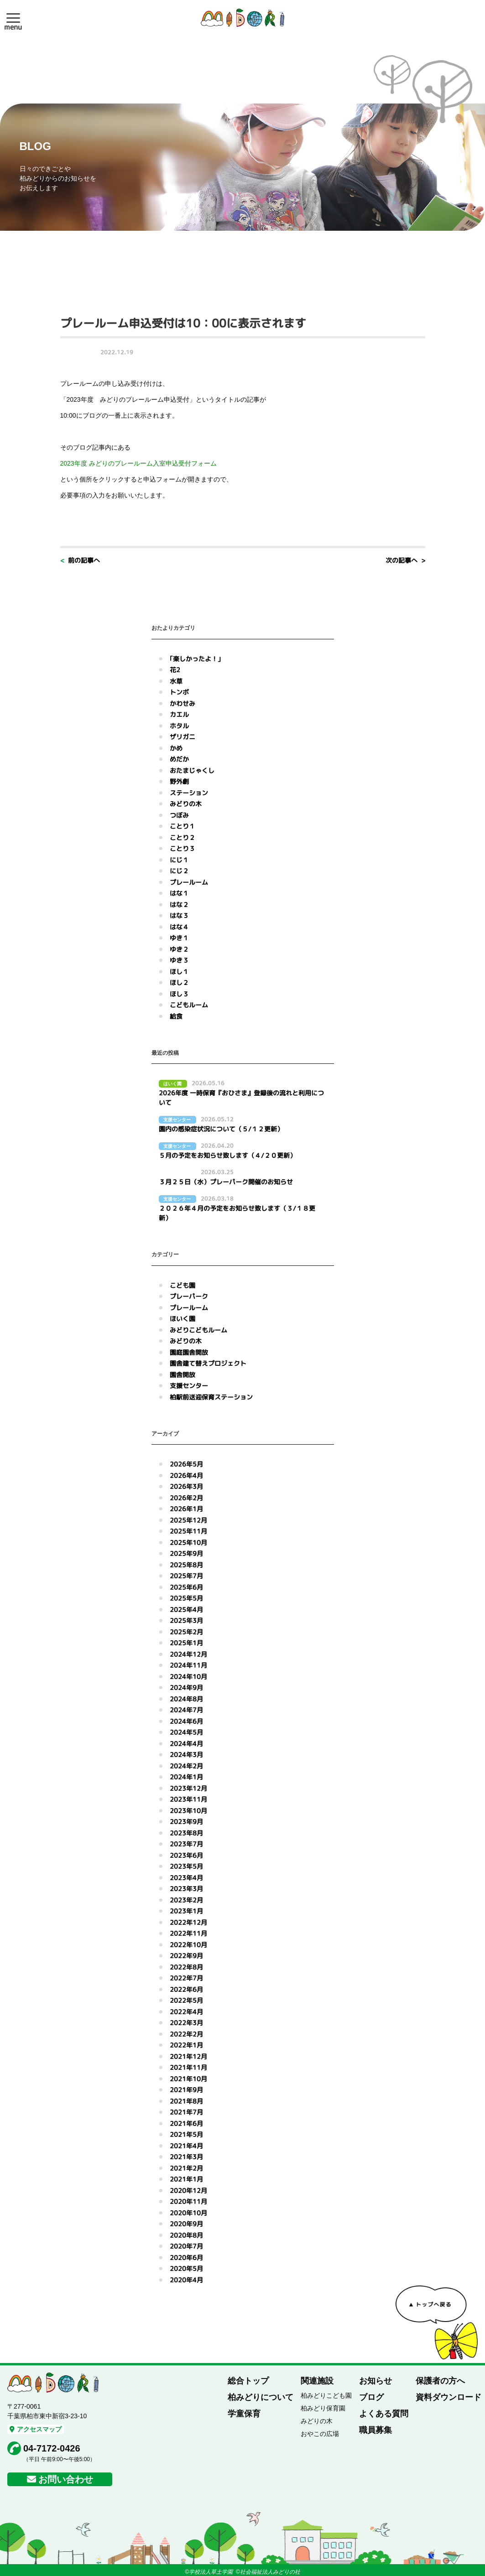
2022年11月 (188, 1933)
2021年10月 (188, 2078)
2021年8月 (186, 2101)
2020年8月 (186, 2235)
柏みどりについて (260, 2397)
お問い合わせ (65, 2479)
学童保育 (244, 2413)
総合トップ (248, 2380)
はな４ (179, 927)
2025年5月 (186, 1598)
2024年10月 (188, 1676)
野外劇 (179, 781)
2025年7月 (186, 1575)
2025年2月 (186, 1631)
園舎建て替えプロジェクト (208, 1363)
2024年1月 (186, 1777)
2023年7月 (186, 1844)
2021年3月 (186, 2156)
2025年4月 (186, 1609)
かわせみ (182, 703)
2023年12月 (188, 1788)
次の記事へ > (405, 560)
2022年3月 (186, 2022)
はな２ (179, 904)
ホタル (179, 725)
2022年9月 (186, 1955)
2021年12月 (188, 2056)
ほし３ (179, 994)
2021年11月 (188, 2067)
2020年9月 (186, 2223)
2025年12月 (188, 1520)
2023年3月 (186, 1888)
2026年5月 (186, 1464)
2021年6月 (186, 2123)
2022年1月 (186, 2045)
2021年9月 (186, 2089)
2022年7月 (186, 1978)
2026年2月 (186, 1497)
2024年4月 (186, 1743)
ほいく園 (182, 1318)
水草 (176, 681)
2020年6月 (186, 2257)
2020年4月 (186, 2279)
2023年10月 (188, 1810)
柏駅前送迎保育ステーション (211, 1397)
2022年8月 (186, 1967)
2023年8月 (186, 1833)
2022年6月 (186, 1989)
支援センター (189, 1385)
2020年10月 (188, 2212)
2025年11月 (188, 1531)
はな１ (179, 893)
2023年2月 (186, 1900)
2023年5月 (186, 1866)
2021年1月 (186, 2179)
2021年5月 (186, 2134)
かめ (176, 748)
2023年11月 (188, 1799)
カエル (179, 714)
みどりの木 (186, 803)
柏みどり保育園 (323, 2408)
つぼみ (179, 815)
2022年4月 (186, 2011)
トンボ (179, 692)
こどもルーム (189, 1004)
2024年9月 (186, 1687)
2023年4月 (186, 1877)
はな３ (179, 915)
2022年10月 (188, 1944)
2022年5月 (186, 2000)
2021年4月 (186, 2145)
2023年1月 (186, 1911)
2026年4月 (186, 1475)
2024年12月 (188, 1654)
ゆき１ (179, 937)
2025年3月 (186, 1620)
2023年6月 (186, 1855)
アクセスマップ (36, 2429)
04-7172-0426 (51, 2448)
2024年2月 (186, 1766)
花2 (175, 669)
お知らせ (375, 2380)
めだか (179, 759)
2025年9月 (186, 1553)
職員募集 (375, 2430)
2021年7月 (186, 2112)
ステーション (189, 792)
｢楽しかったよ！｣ (195, 658)
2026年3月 (186, 1486)
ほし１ (179, 971)
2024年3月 (186, 1754)
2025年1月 (186, 1642)
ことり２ (182, 837)
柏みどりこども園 (326, 2395)
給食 (176, 1016)
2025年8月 (186, 1564)
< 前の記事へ (80, 560)
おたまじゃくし (192, 770)
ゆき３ (179, 960)
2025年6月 (186, 1587)
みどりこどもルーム (198, 1330)
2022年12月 (188, 1922)
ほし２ (179, 982)
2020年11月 (188, 2201)
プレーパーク (189, 1296)
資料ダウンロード (448, 2397)
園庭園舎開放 (189, 1352)
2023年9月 (186, 1821)
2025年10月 (188, 1542)
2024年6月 (186, 1721)
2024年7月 (186, 1709)
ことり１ (182, 826)
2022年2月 (186, 2034)
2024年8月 (186, 1699)
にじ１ (179, 859)
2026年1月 (186, 1508)
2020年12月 (188, 2190)
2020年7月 (186, 2246)
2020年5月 (186, 2268)
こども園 (182, 1285)
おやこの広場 (320, 2433)
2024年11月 (188, 1665)
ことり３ (182, 848)
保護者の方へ (440, 2380)
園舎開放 (182, 1374)
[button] (13, 18)
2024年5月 (186, 1732)
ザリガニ (182, 736)
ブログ (371, 2397)
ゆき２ (179, 949)
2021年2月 (186, 2168)
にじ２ (179, 870)
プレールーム (189, 882)
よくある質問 (383, 2413)
